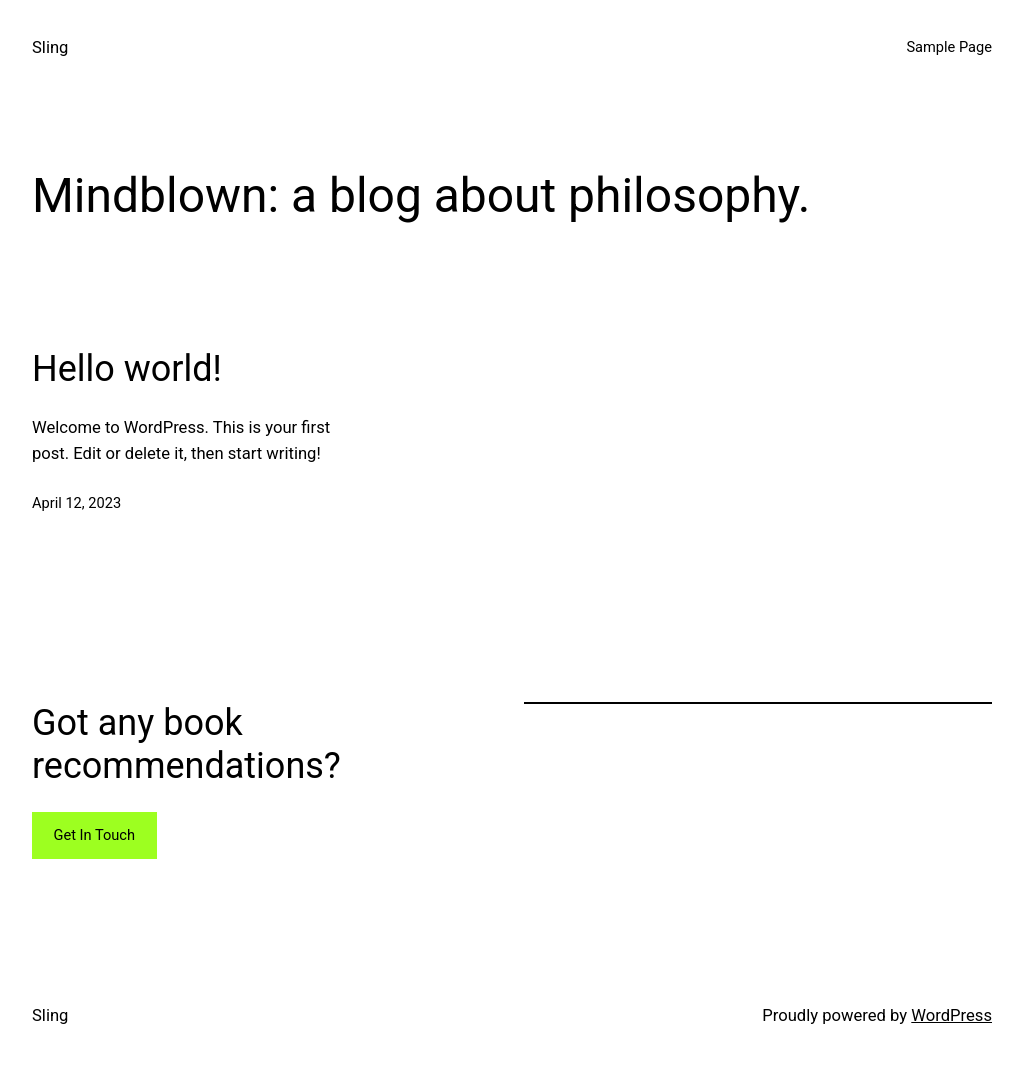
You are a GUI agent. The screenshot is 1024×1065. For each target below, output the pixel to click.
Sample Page (949, 47)
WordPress (951, 1015)
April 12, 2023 (76, 503)
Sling (50, 47)
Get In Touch (94, 835)
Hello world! (127, 369)
